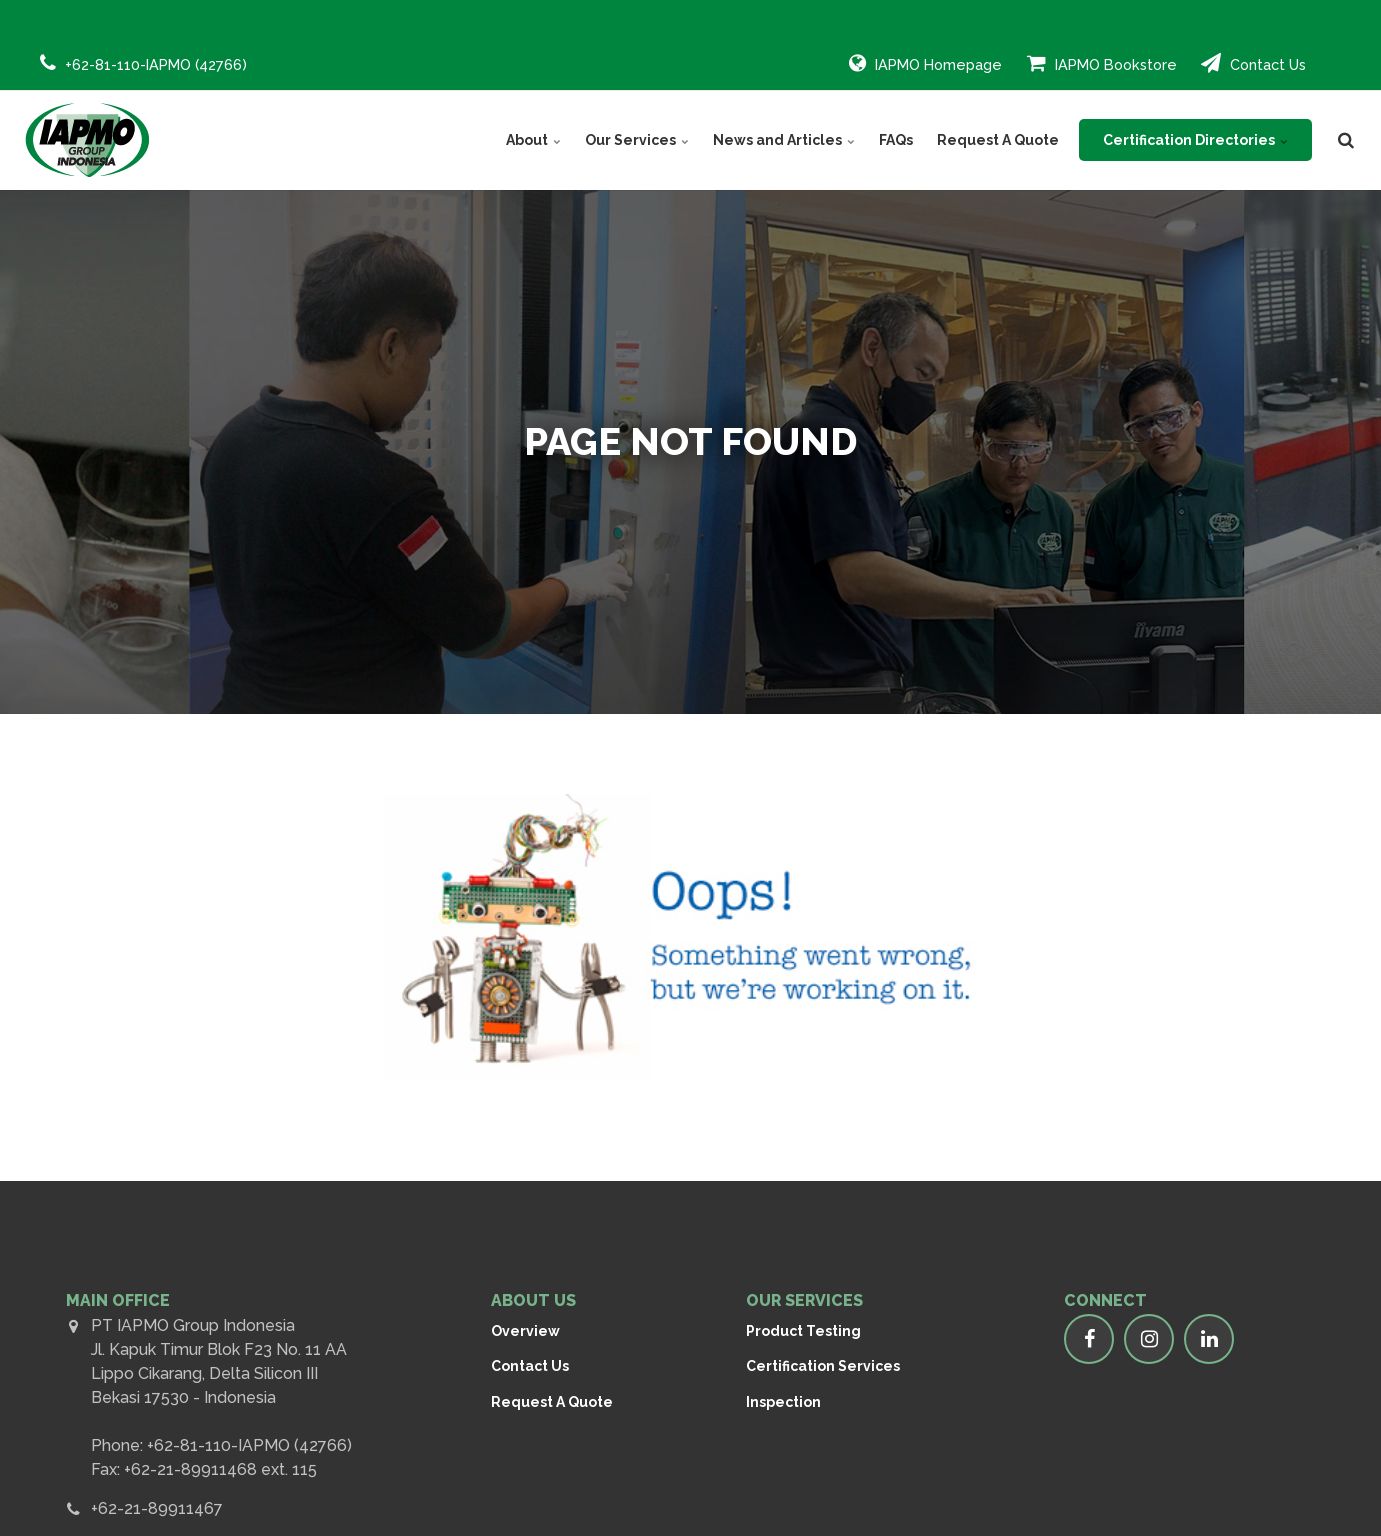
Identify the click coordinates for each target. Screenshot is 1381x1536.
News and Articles (784, 140)
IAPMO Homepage (925, 63)
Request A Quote (998, 140)
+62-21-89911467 (157, 1508)
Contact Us (1253, 63)
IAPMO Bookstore (1102, 63)
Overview (525, 1331)
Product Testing (803, 1331)
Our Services (637, 140)
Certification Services (823, 1366)
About (533, 140)
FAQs (896, 140)
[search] (1346, 140)
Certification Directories (1195, 140)
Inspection (783, 1402)
